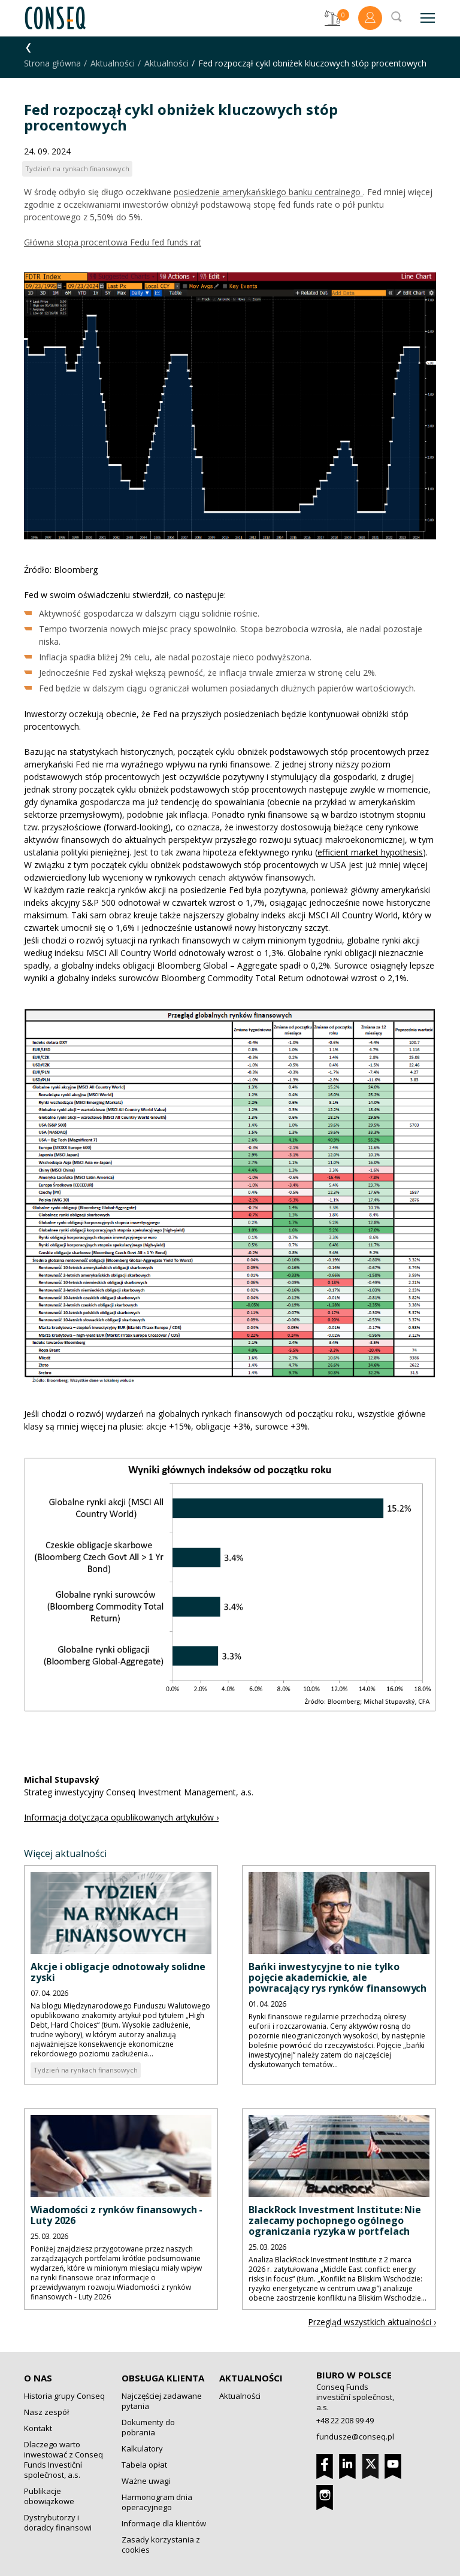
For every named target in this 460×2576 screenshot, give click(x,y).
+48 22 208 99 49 (345, 2420)
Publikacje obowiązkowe (49, 2496)
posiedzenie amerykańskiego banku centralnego (268, 192)
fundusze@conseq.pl (355, 2436)
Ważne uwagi (146, 2480)
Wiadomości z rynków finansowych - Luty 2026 (116, 2215)
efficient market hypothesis (370, 852)
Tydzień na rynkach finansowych (86, 2069)
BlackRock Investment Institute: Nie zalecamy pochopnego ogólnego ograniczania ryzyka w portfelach (335, 2220)
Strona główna (52, 63)
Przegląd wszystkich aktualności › (372, 2322)
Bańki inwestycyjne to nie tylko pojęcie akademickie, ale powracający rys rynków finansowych (337, 1977)
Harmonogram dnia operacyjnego (157, 2502)
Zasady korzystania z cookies (161, 2544)
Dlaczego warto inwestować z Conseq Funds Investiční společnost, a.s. (63, 2459)
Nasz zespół (46, 2412)
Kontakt (38, 2428)
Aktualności (112, 63)
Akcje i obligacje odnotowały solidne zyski (118, 1972)
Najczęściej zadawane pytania (162, 2400)
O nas (38, 2378)
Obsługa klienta (163, 2378)
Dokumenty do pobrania (148, 2427)
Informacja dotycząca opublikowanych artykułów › (121, 1817)
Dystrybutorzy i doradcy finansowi (58, 2522)
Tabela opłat (144, 2464)
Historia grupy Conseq (64, 2395)
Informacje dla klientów (164, 2523)
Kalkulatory (142, 2448)
